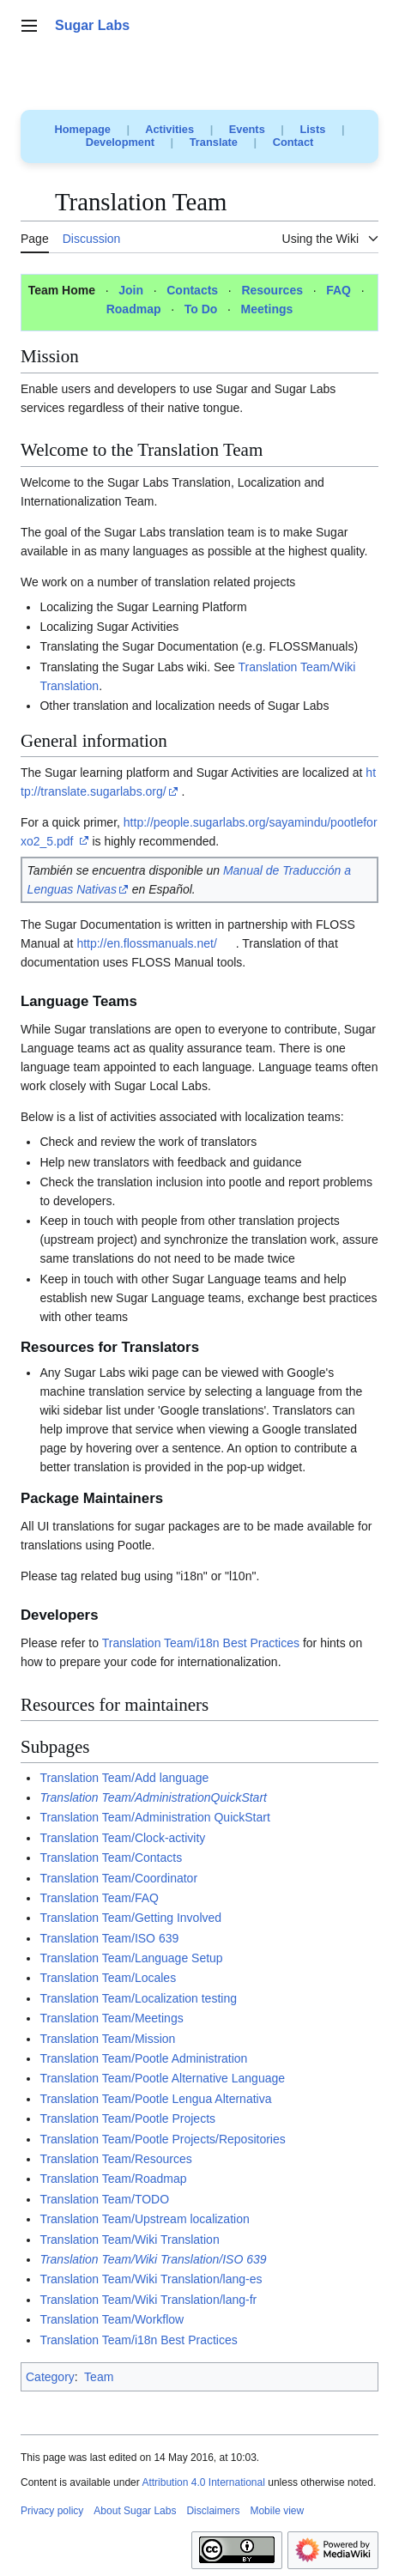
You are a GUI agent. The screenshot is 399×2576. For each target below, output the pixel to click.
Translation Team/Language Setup (130, 1958)
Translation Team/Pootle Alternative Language (162, 2078)
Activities (169, 129)
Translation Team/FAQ (99, 1898)
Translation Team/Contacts (110, 1857)
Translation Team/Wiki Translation (129, 2239)
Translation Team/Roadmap (112, 2178)
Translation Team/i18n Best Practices (200, 1643)
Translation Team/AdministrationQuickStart (153, 1797)
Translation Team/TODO (104, 2199)
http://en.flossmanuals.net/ (146, 943)
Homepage (83, 129)
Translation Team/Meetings (111, 2018)
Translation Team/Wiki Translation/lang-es (150, 2279)
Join (130, 290)
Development (120, 142)
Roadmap (133, 309)
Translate (214, 142)
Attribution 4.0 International (203, 2482)
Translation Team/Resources (115, 2159)
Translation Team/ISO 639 (108, 1938)
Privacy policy (52, 2511)
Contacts (192, 290)
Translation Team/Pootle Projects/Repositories (162, 2139)
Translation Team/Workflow (111, 2319)
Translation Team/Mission (107, 2039)
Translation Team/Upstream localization (144, 2219)
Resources (272, 290)
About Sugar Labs (135, 2511)
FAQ (338, 290)
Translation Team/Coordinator (118, 1878)
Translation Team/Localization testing (138, 1998)
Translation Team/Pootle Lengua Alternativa (155, 2099)
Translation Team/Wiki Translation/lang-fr (148, 2299)
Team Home (61, 290)
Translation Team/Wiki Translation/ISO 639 (152, 2259)
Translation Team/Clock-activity (122, 1838)
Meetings (267, 309)
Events (247, 129)
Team (98, 2377)
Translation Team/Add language (124, 1778)
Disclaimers (212, 2511)
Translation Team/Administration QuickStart (154, 1817)
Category (50, 2377)
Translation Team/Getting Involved (130, 1917)
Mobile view (277, 2511)
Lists (312, 129)
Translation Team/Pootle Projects (127, 2118)
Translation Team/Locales (107, 1978)
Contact (293, 142)
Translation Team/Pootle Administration (143, 2058)
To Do (201, 309)
